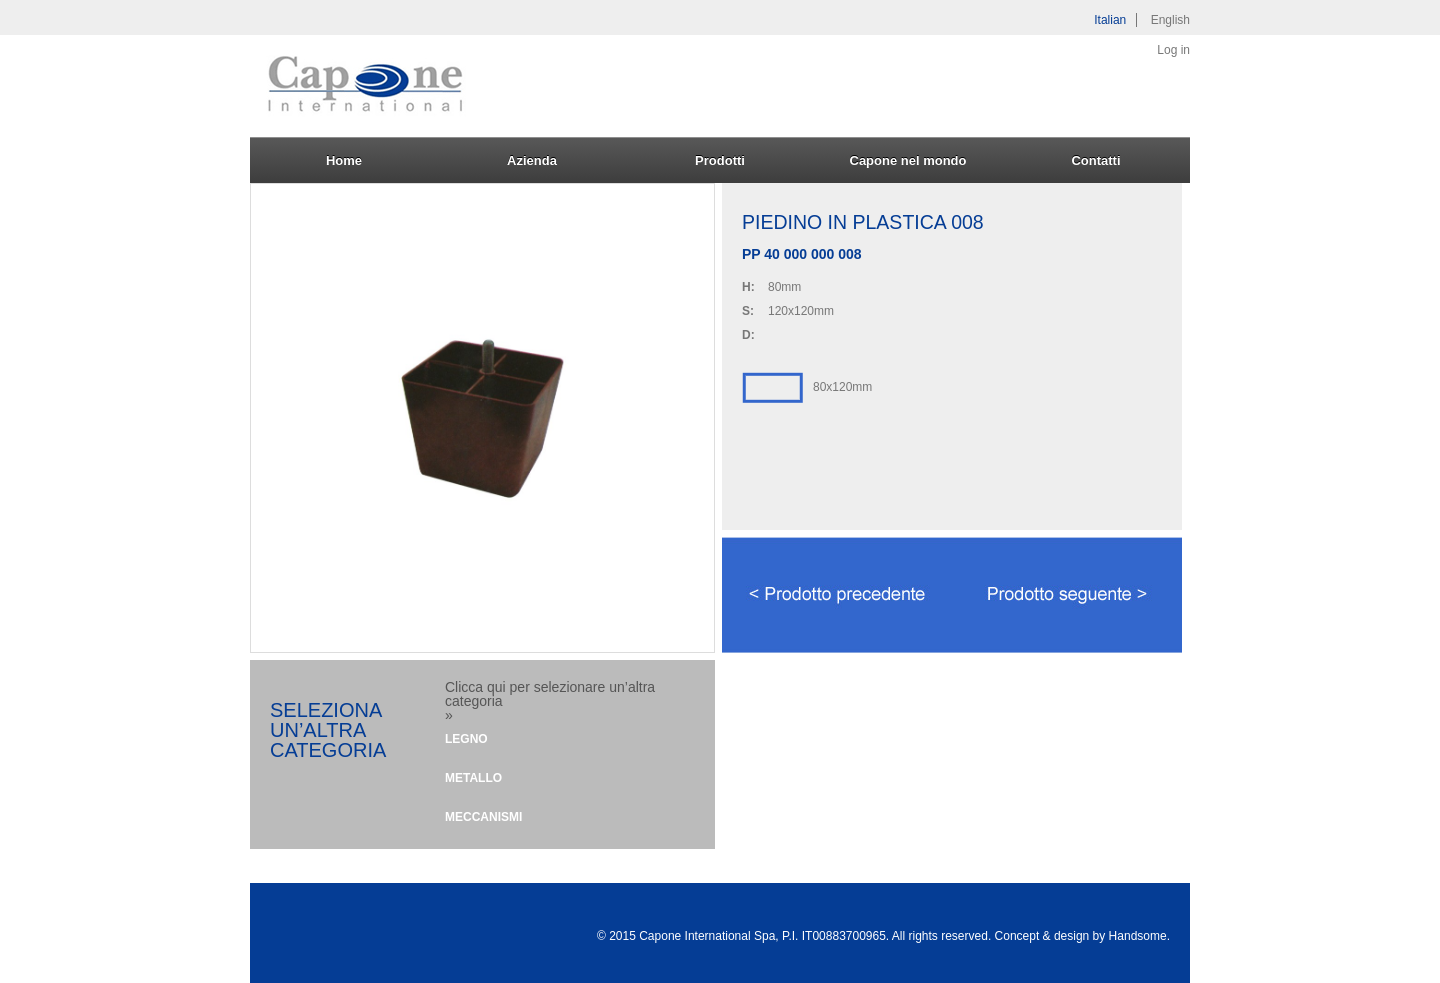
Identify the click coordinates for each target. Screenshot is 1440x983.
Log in (1173, 50)
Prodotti (720, 160)
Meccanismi (483, 817)
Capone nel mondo (908, 160)
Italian (1110, 20)
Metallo (473, 778)
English (1170, 20)
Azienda (532, 160)
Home (344, 160)
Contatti (1095, 160)
